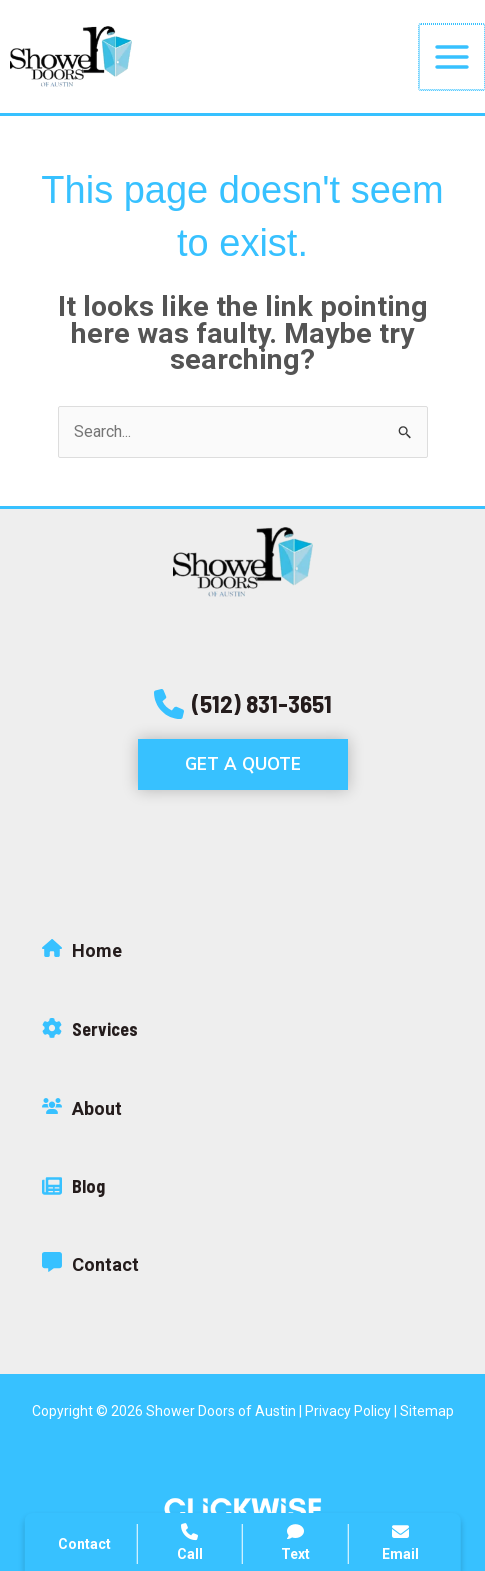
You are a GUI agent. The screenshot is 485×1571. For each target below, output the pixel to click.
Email (400, 1542)
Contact (84, 1544)
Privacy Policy (348, 1411)
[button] (243, 704)
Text (295, 1542)
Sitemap (427, 1411)
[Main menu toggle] (453, 57)
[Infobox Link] (242, 956)
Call (190, 1542)
